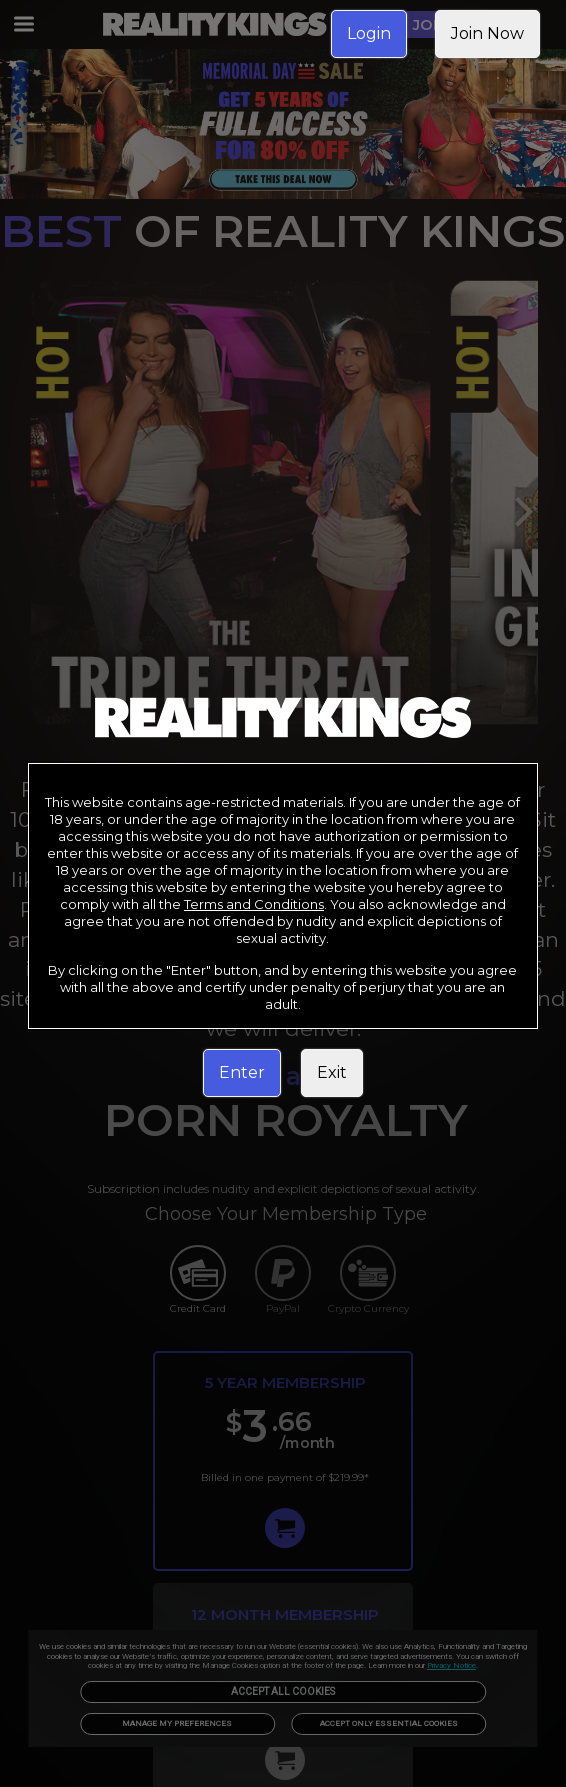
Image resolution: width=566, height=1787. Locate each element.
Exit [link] (332, 1072)
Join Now (487, 33)
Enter (242, 1072)
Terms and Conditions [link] (254, 904)
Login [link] (369, 33)
